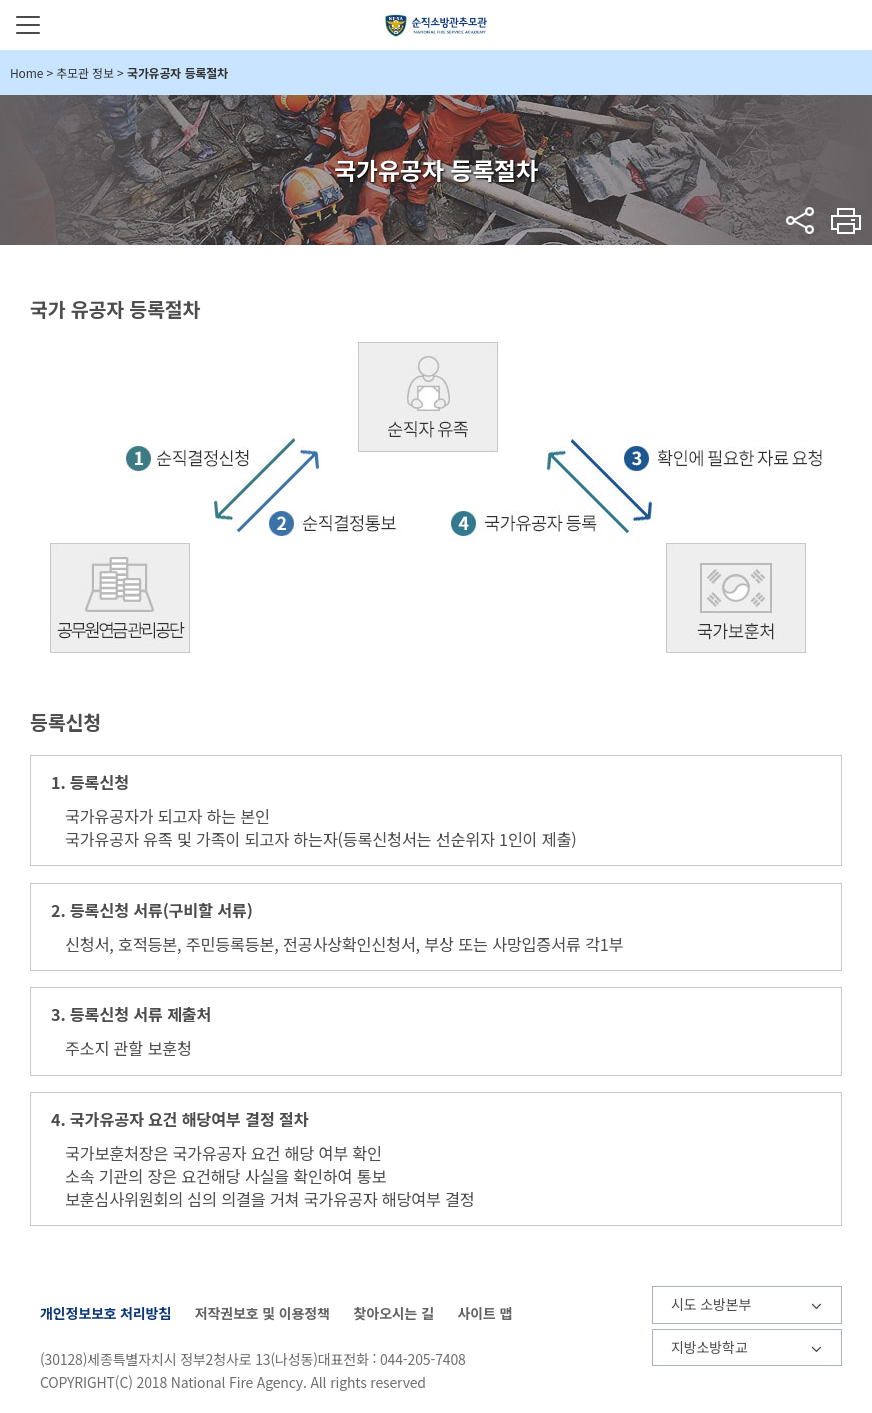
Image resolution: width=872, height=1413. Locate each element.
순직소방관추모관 (436, 25)
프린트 (846, 220)
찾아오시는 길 (393, 1313)
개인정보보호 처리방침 (105, 1313)
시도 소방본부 (711, 1304)
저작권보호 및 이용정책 (262, 1313)
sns (800, 220)
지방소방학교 (709, 1347)
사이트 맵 (484, 1313)
